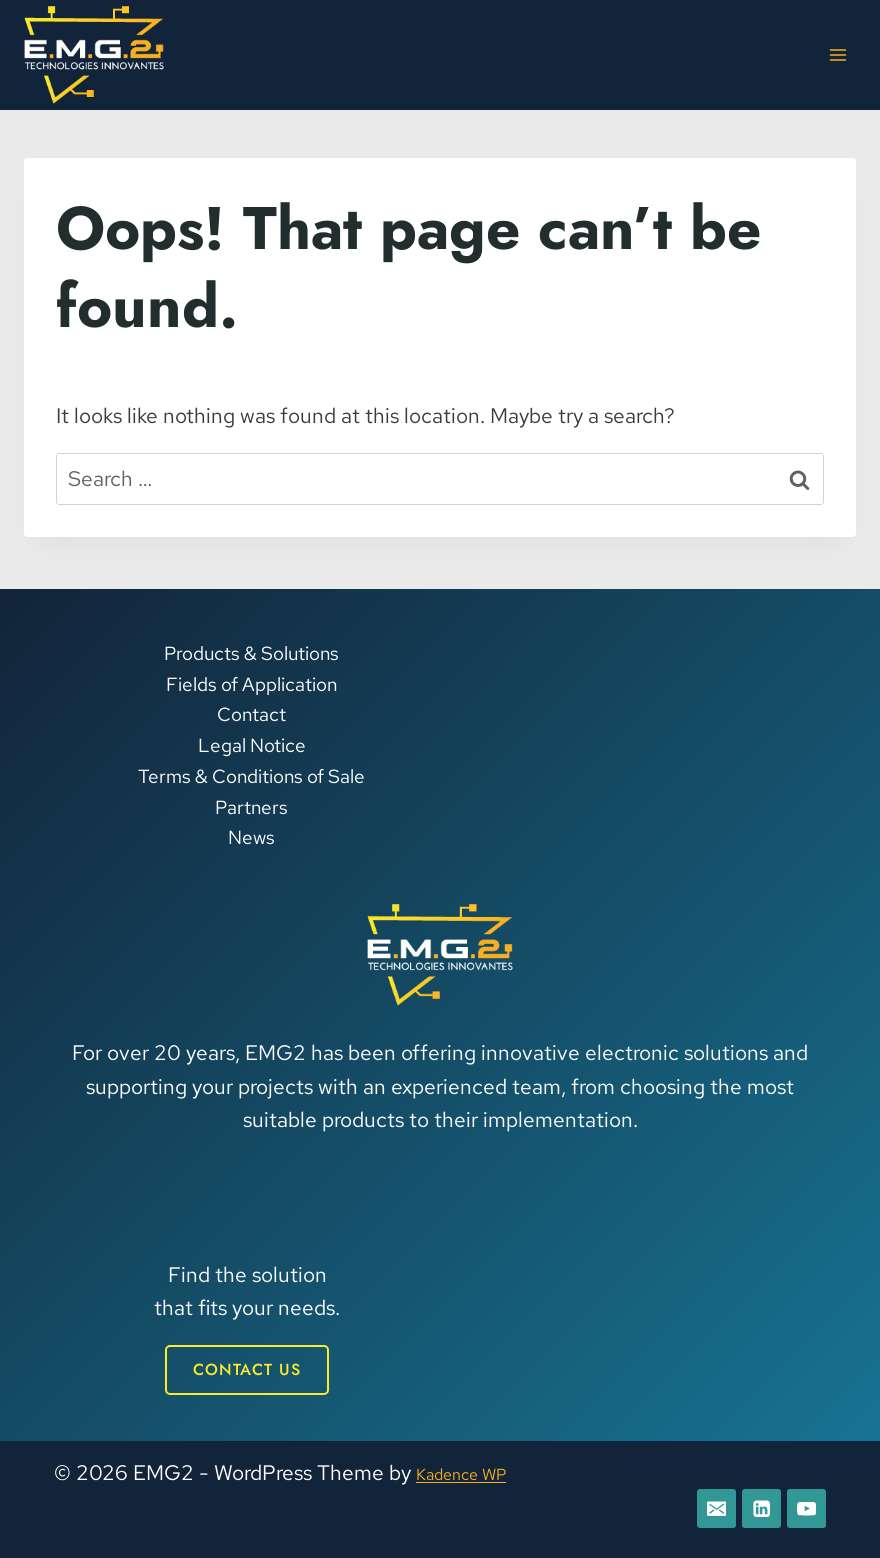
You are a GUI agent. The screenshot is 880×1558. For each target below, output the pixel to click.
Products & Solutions (251, 650)
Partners (251, 803)
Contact (251, 711)
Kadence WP (476, 1469)
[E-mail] (708, 1507)
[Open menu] (837, 54)
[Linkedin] (757, 1507)
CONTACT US (247, 1366)
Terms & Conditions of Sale (251, 773)
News (251, 834)
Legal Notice (252, 742)
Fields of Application (251, 680)
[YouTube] (805, 1507)
